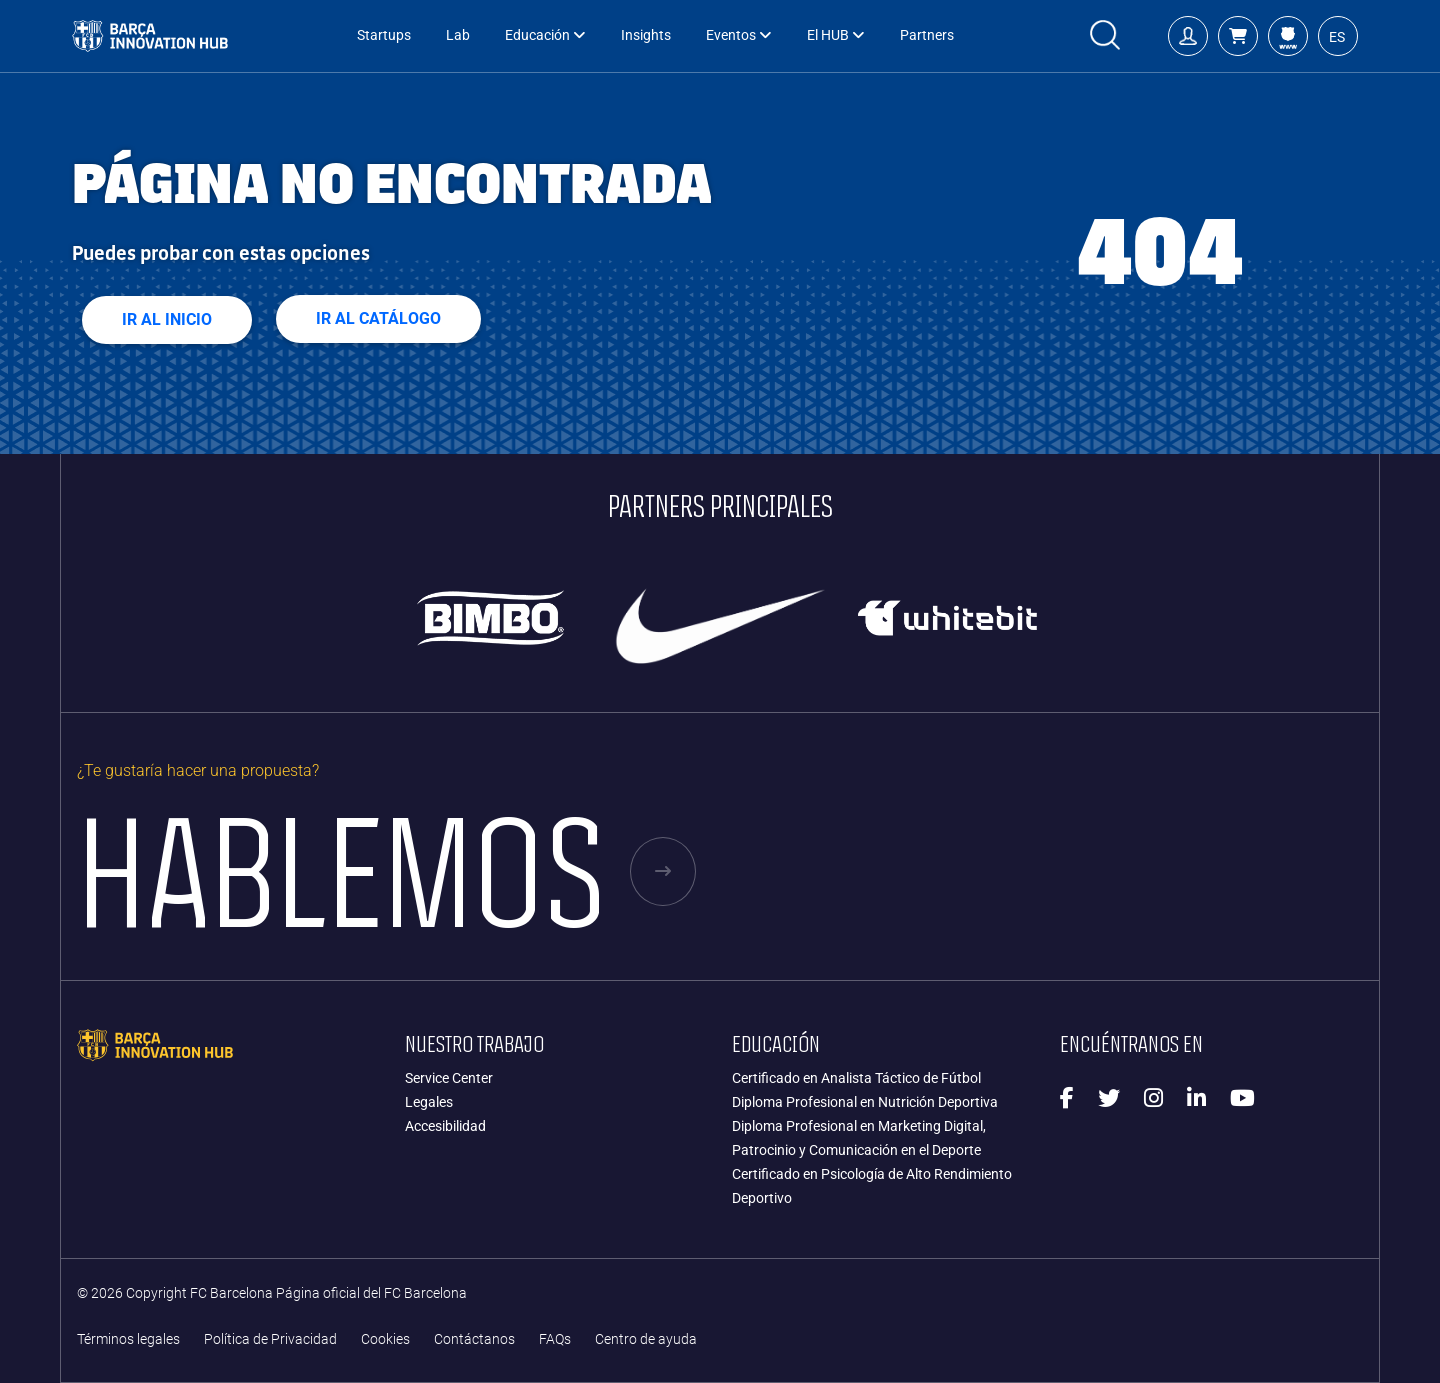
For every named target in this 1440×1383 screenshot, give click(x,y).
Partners (927, 35)
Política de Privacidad (270, 1339)
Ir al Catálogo (378, 318)
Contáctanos (474, 1339)
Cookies (385, 1339)
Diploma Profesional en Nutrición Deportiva (865, 1102)
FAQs (555, 1339)
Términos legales (128, 1339)
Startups (384, 35)
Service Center (449, 1078)
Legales (429, 1102)
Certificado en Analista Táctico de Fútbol (856, 1078)
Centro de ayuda (646, 1339)
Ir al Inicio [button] (167, 319)
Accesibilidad (445, 1126)
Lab (458, 35)
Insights (646, 35)
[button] (1238, 36)
